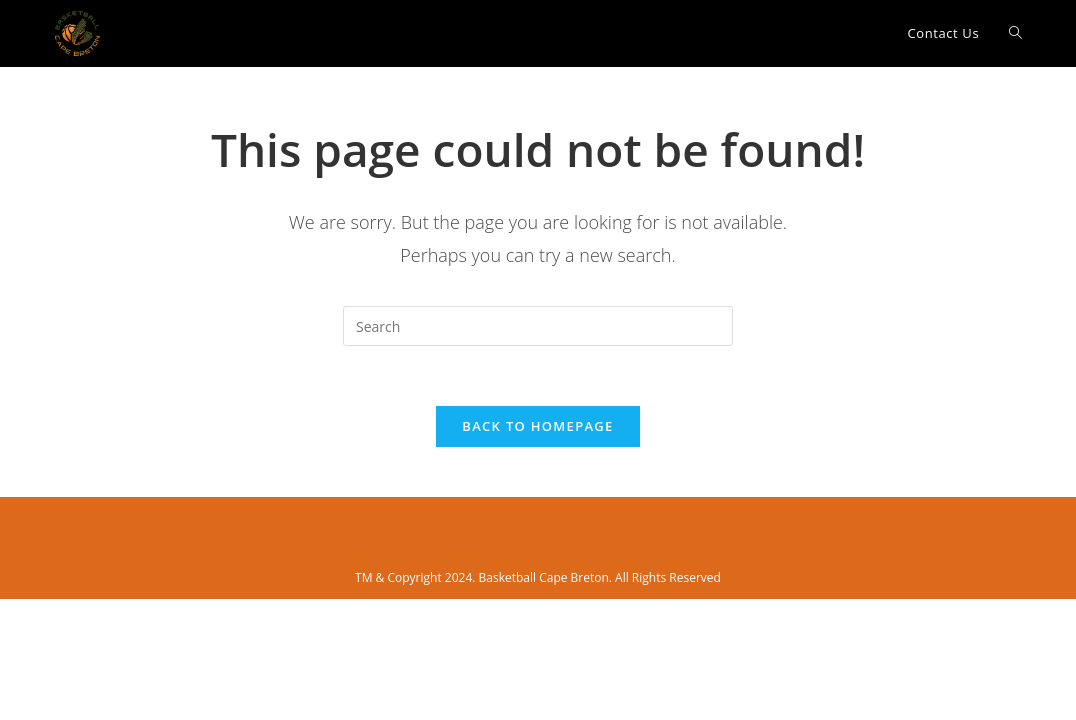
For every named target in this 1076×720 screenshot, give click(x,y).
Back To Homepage (537, 426)
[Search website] (1015, 33)
